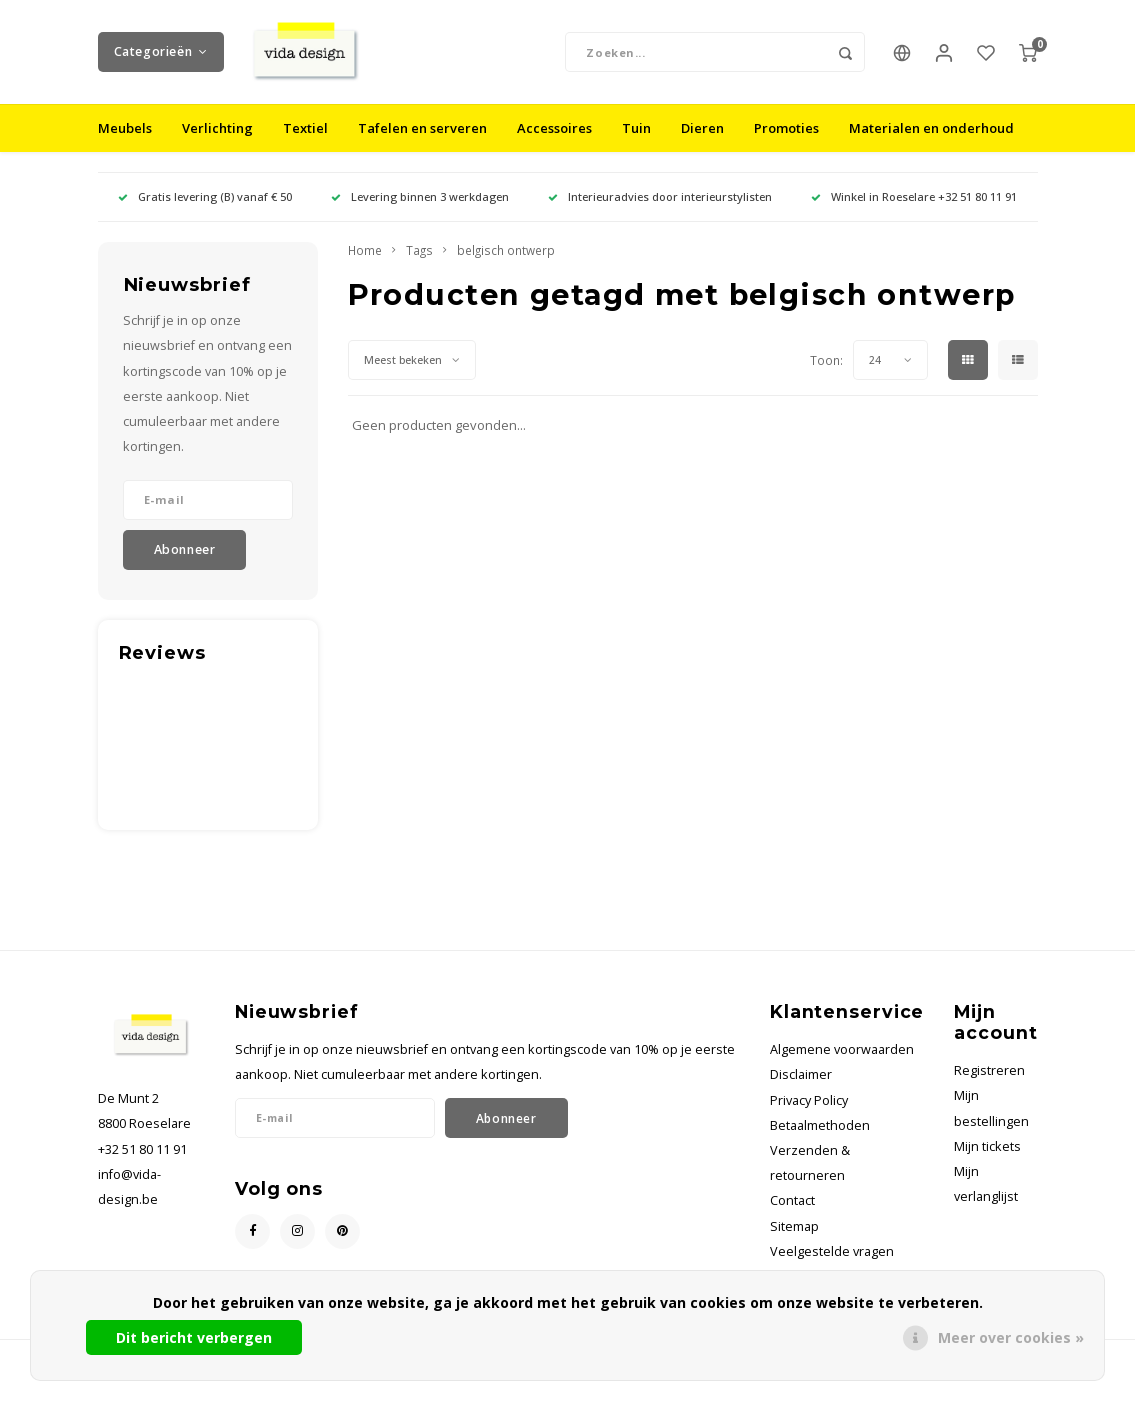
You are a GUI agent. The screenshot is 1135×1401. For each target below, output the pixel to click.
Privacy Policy (809, 1115)
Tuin (636, 144)
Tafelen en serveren (422, 144)
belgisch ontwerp (506, 266)
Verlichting (217, 144)
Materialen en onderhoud (931, 144)
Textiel (305, 144)
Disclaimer (801, 1090)
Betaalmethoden (820, 1140)
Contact (792, 1216)
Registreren (989, 1085)
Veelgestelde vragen (832, 1266)
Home (365, 266)
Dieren (702, 144)
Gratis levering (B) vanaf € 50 (205, 212)
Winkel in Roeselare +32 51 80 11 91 (914, 212)
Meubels (125, 144)
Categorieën (161, 59)
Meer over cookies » (1011, 1337)
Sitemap (794, 1241)
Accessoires (554, 144)
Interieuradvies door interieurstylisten (660, 212)
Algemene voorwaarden (842, 1064)
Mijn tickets (987, 1161)
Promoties (786, 144)
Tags (419, 266)
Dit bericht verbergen (194, 1337)
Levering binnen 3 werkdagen (420, 212)
